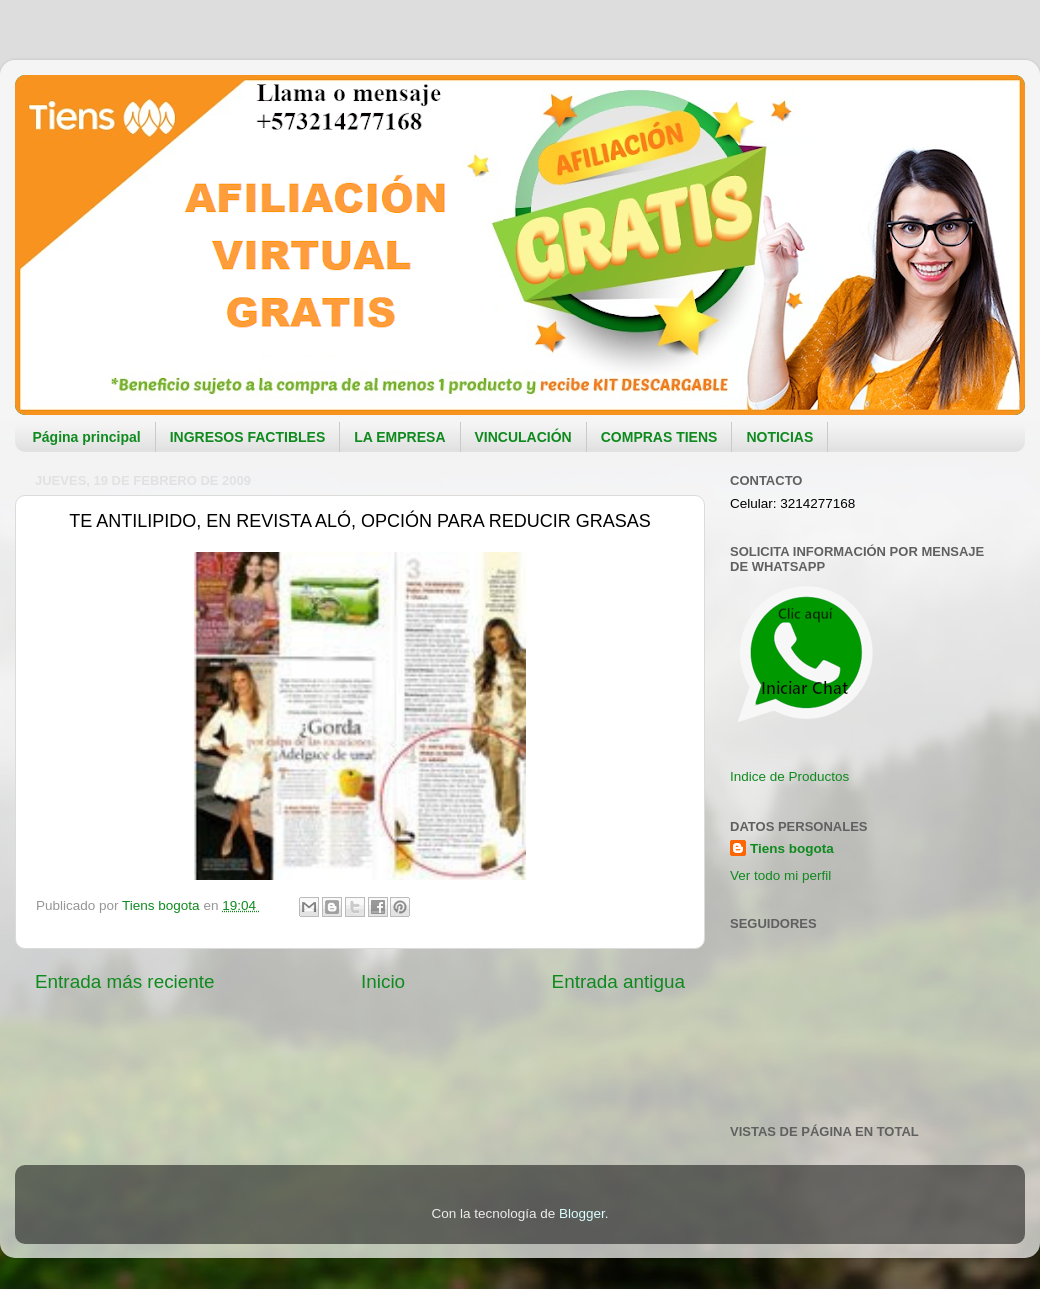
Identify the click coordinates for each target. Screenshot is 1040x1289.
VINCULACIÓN (523, 437)
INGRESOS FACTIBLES (248, 437)
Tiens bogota (792, 848)
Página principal (87, 437)
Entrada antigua (618, 981)
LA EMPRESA (399, 437)
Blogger (582, 1213)
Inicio (383, 981)
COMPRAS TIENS (659, 437)
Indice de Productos (789, 776)
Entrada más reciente (125, 981)
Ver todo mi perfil (780, 875)
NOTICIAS (779, 437)
